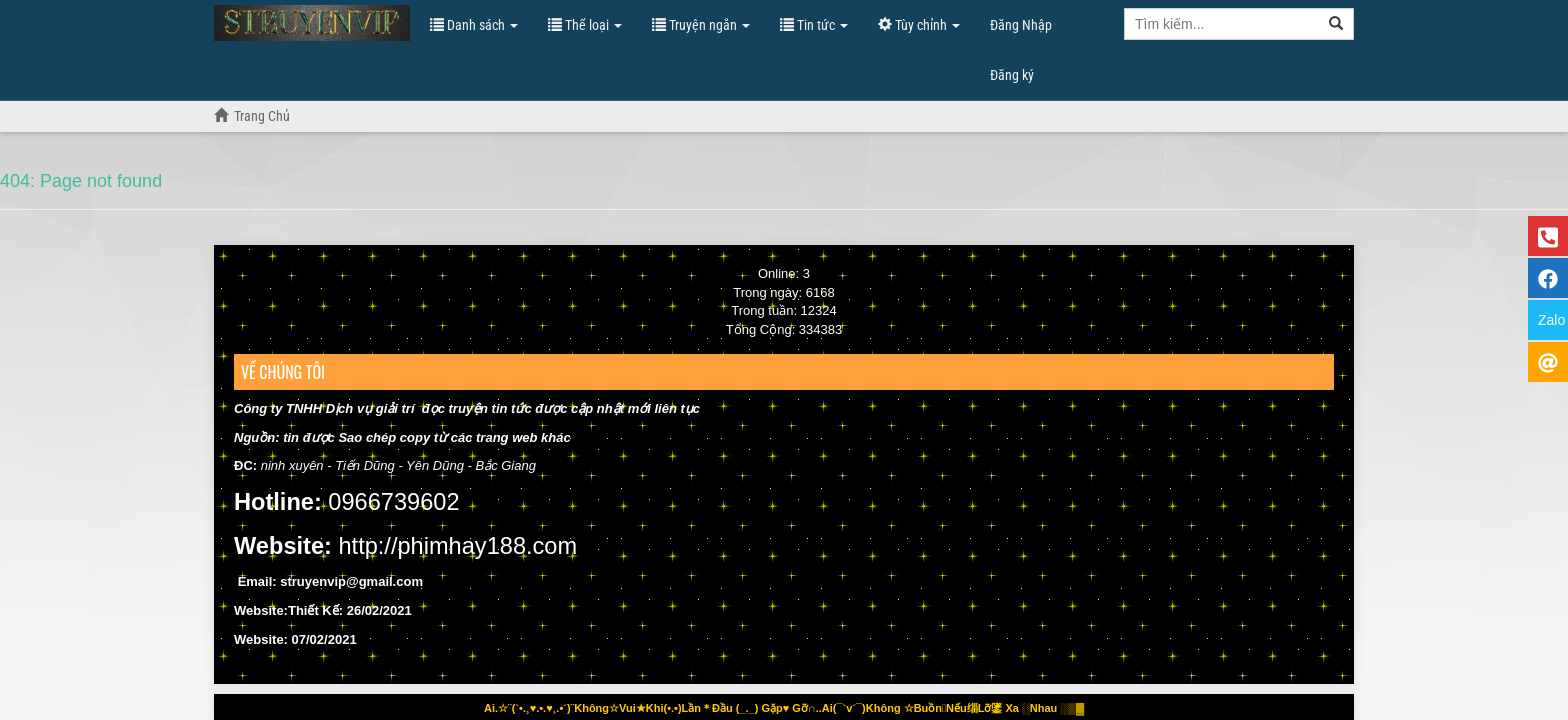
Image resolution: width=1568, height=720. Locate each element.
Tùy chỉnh (919, 25)
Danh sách (474, 25)
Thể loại (585, 25)
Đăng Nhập (1021, 25)
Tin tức (814, 25)
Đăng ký (1012, 75)
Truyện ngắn (701, 25)
